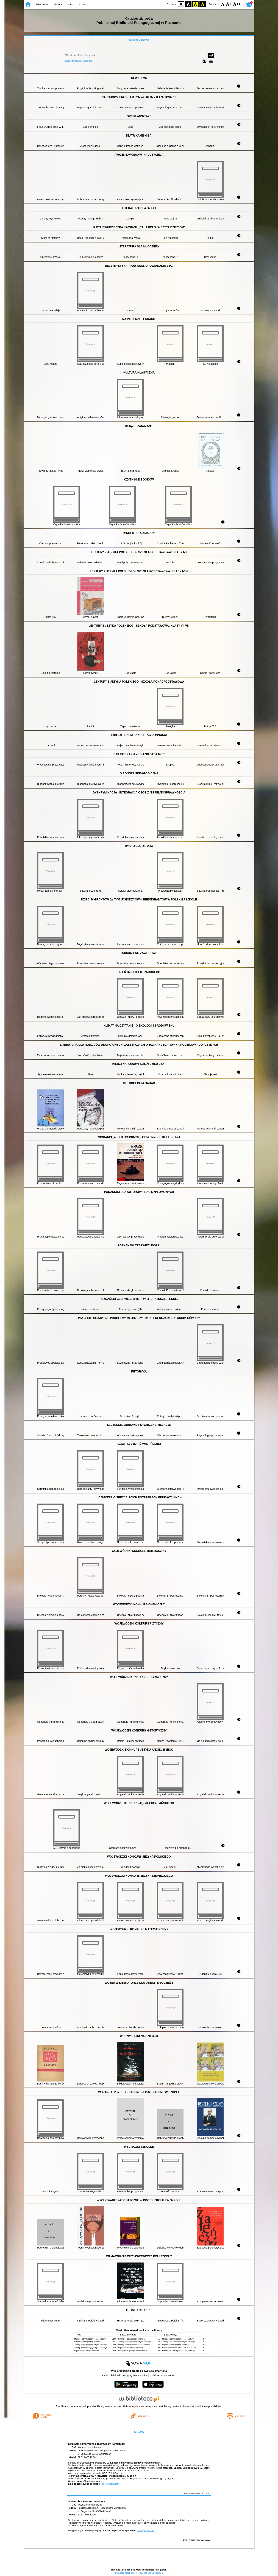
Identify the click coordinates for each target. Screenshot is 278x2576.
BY (202, 3)
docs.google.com (110, 2483)
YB (195, 3)
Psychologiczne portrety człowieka (87, 2342)
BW (188, 3)
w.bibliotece (128, 2406)
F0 (222, 3)
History (58, 4)
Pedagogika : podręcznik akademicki (132, 2351)
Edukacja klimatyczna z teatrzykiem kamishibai (96, 2443)
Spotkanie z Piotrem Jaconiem (86, 2501)
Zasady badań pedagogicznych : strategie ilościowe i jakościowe (99, 2348)
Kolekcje (87, 61)
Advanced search (73, 61)
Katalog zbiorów (139, 39)
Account (83, 4)
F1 (228, 3)
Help (70, 4)
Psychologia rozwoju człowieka (86, 2351)
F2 (237, 3)
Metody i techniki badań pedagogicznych (90, 2339)
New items (42, 4)
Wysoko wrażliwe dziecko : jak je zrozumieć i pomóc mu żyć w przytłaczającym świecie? (197, 2348)
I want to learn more (126, 2573)
